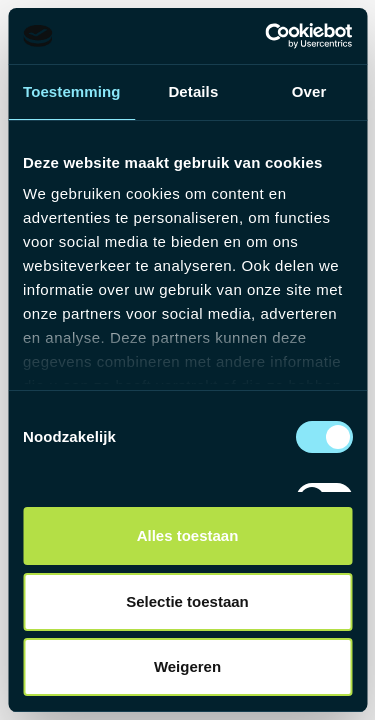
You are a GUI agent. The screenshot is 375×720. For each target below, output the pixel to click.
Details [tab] (193, 91)
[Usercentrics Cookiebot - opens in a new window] (267, 36)
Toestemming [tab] (72, 91)
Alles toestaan (188, 535)
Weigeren (187, 666)
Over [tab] (309, 91)
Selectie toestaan (187, 601)
